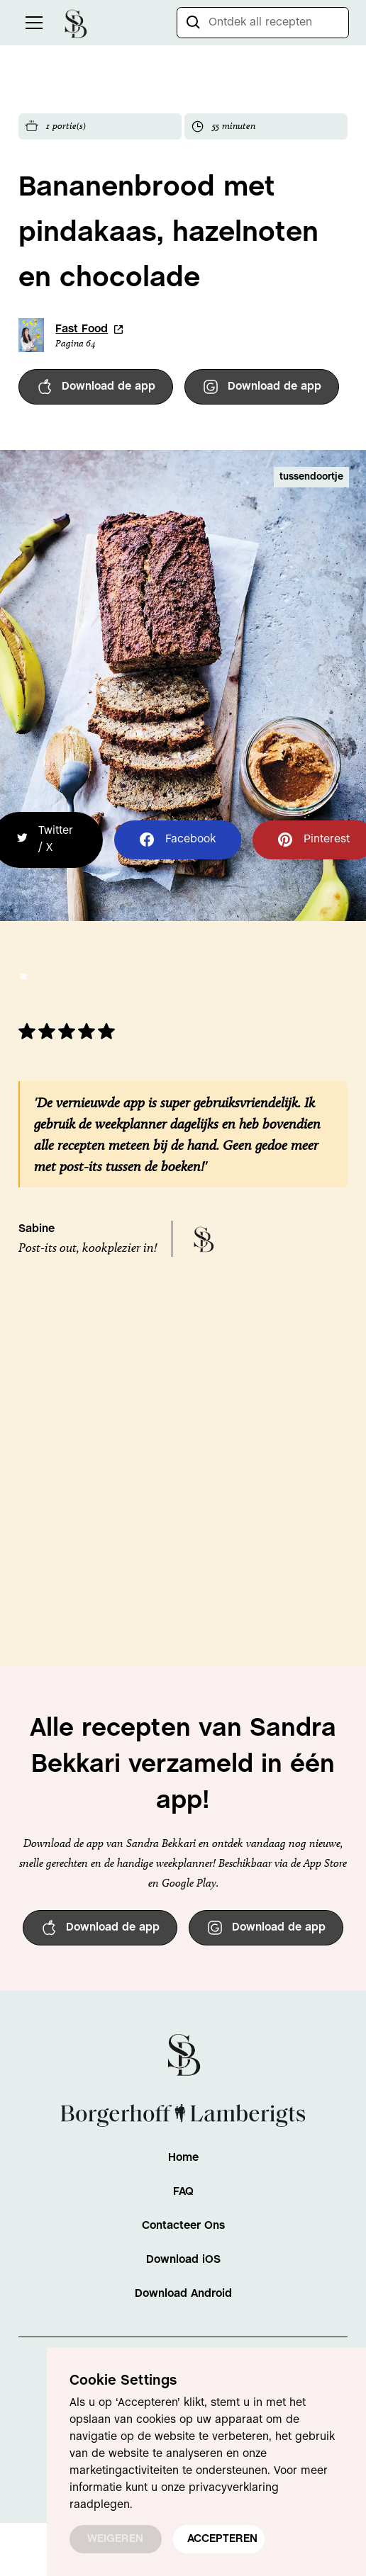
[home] (75, 22)
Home (183, 2157)
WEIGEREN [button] (115, 2538)
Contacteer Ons (183, 2225)
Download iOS (183, 2259)
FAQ (183, 2191)
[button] (31, 23)
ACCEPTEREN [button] (222, 2538)
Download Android (183, 2293)
